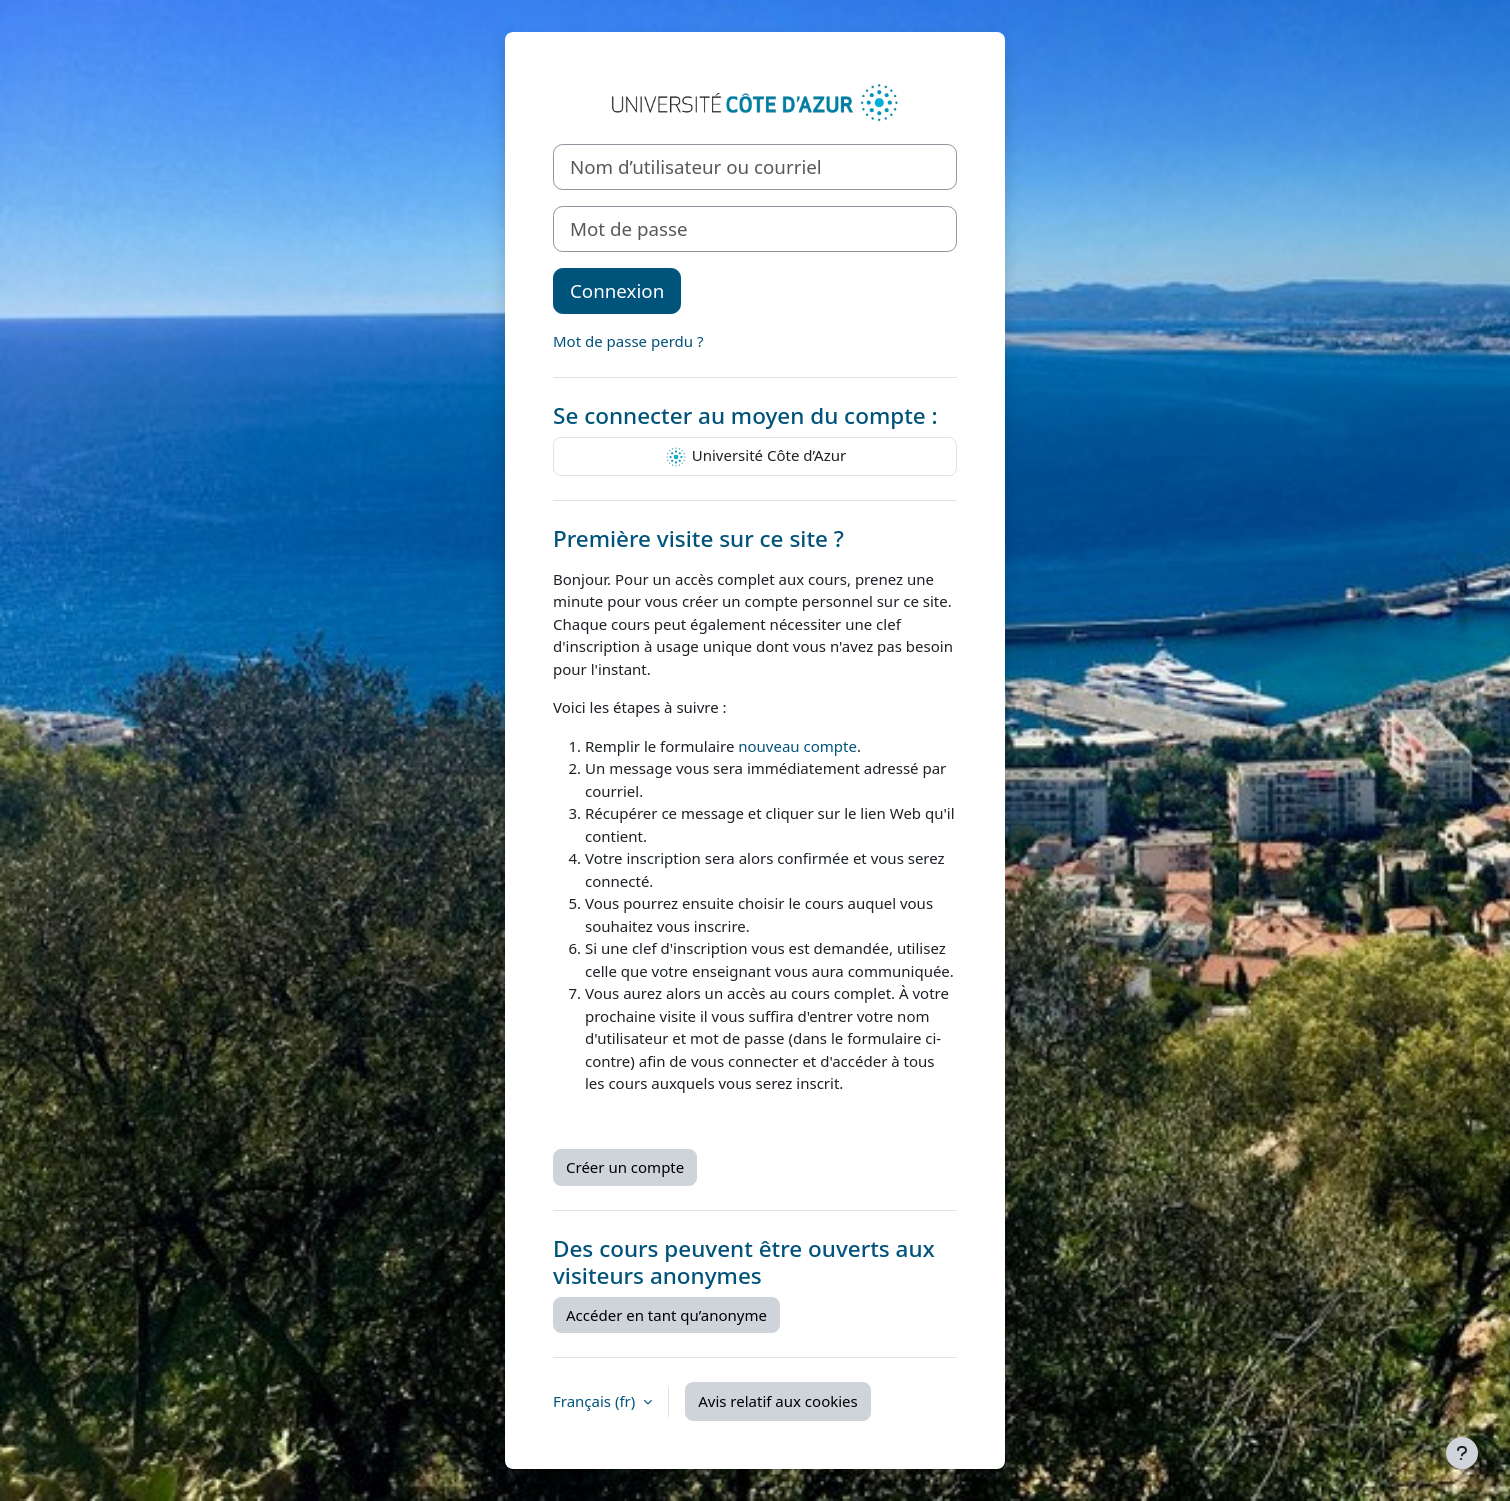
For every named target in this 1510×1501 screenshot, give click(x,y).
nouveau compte (797, 746)
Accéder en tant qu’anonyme (666, 1315)
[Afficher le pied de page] (1462, 1453)
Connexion (617, 290)
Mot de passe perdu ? (628, 341)
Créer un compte (625, 1167)
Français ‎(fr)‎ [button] (596, 1401)
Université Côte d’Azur (755, 457)
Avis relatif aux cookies (778, 1401)
